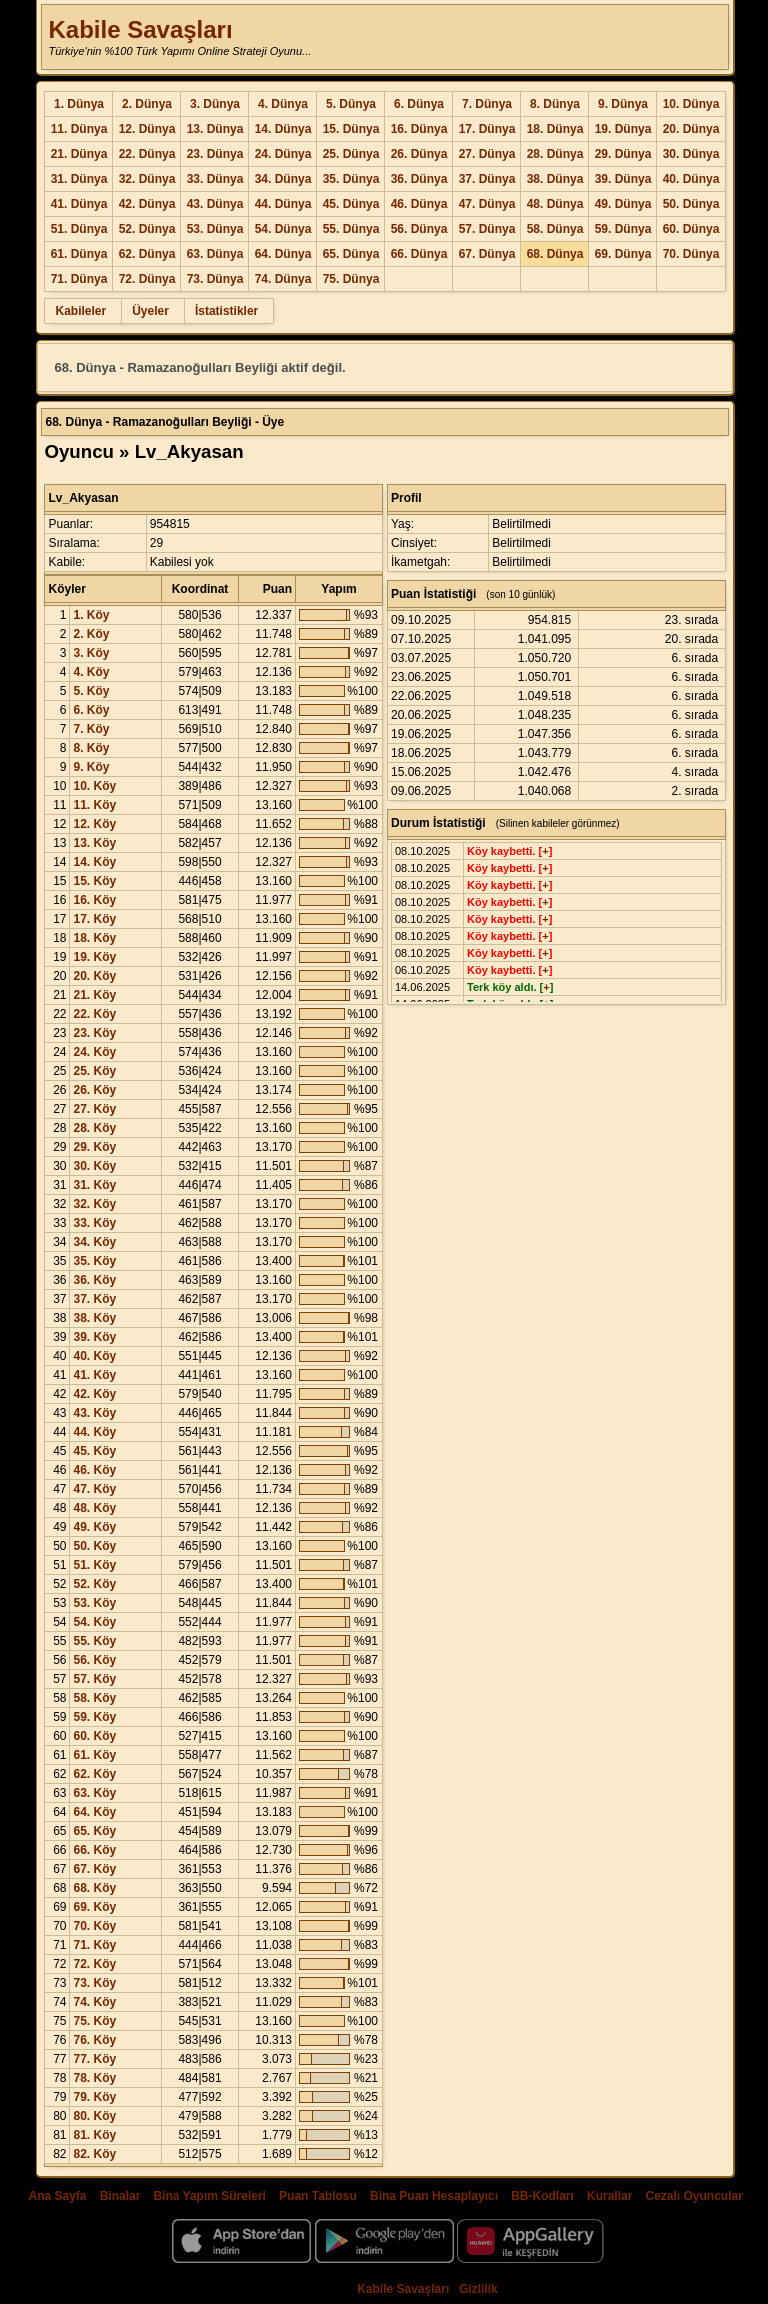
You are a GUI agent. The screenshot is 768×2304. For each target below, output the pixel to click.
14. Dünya (283, 129)
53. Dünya (215, 229)
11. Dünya (79, 129)
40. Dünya (691, 179)
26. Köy (94, 1090)
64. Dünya (283, 254)
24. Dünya (283, 154)
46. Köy (94, 1470)
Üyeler (150, 311)
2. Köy (91, 634)
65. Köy (94, 1831)
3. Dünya (215, 104)
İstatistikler (226, 311)
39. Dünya (623, 179)
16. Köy (94, 900)
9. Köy (91, 767)
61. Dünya (79, 254)
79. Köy (94, 2097)
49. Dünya (623, 204)
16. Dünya (419, 129)
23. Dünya (215, 154)
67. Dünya (487, 254)
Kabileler (80, 311)
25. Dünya (351, 154)
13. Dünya (215, 129)
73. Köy (94, 1983)
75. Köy (94, 2021)
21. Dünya (79, 154)
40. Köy (94, 1356)
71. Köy (94, 1945)
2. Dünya (147, 104)
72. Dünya (147, 279)
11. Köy (94, 805)
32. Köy (94, 1204)
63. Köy (94, 1793)
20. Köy (94, 976)
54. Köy (94, 1622)
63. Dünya (215, 254)
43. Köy (94, 1413)
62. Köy (94, 1774)
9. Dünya (623, 104)
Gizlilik (478, 2289)
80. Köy (94, 2116)
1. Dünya (79, 104)
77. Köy (94, 2059)
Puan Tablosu (318, 2196)
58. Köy (94, 1698)
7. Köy (91, 729)
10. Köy (94, 786)
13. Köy (94, 843)
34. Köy (94, 1242)
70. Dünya (691, 254)
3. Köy (91, 653)
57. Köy (94, 1679)
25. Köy (94, 1071)
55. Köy (94, 1641)
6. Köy (91, 710)
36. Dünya (419, 179)
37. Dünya (487, 179)
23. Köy (94, 1033)
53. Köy (94, 1603)
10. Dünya (691, 104)
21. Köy (94, 995)
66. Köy (94, 1850)
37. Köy (94, 1299)
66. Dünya (419, 254)
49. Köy (94, 1527)
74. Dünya (283, 279)
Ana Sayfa (57, 2196)
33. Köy (94, 1223)
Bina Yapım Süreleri (209, 2196)
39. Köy (94, 1337)
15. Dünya (351, 129)
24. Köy (94, 1052)
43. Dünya (215, 204)
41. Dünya (79, 204)
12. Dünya (147, 129)
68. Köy (94, 1888)
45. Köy (94, 1451)
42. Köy (94, 1394)
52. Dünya (147, 229)
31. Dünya (79, 179)
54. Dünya (283, 229)
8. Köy (91, 748)
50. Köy (94, 1546)
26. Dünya (419, 154)
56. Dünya (419, 229)
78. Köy (94, 2078)
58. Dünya (555, 229)
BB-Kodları (542, 2196)
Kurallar (609, 2196)
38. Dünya (555, 179)
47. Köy (94, 1489)
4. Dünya (283, 104)
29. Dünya (623, 154)
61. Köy (94, 1755)
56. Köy (94, 1660)
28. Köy (94, 1128)
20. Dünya (691, 129)
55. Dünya (351, 229)
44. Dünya (283, 204)
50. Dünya (691, 204)
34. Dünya (283, 179)
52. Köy (94, 1584)
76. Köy (94, 2040)
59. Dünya (623, 229)
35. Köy (94, 1261)
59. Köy (94, 1717)
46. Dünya (419, 204)
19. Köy (94, 957)
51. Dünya (79, 229)
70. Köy (94, 1926)
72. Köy (94, 1964)
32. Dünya (147, 179)
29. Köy (94, 1147)
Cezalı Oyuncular (693, 2196)
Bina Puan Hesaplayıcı (434, 2196)
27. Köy (94, 1109)
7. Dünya (487, 104)
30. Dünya (691, 154)
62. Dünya (147, 254)
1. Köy (91, 615)
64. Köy (94, 1812)
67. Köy (94, 1869)
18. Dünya (555, 129)
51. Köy (94, 1565)
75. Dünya (351, 279)
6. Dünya (419, 104)
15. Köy (94, 881)
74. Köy (94, 2002)
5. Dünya (351, 104)
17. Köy (94, 919)
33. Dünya (215, 179)
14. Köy (94, 862)
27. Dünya (487, 154)
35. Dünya (351, 179)
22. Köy (94, 1014)
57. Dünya (487, 229)
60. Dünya (691, 229)
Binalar (120, 2196)
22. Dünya (147, 154)
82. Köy (94, 2154)
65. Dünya (351, 254)
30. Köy (94, 1166)
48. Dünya (555, 204)
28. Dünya (555, 154)
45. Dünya (351, 204)
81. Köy (94, 2135)
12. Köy (94, 824)
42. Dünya (147, 204)
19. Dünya (623, 129)
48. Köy (94, 1508)
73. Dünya (215, 279)
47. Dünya (487, 204)
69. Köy (94, 1907)
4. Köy (91, 672)
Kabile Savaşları (140, 29)
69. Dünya (623, 254)
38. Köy (94, 1318)
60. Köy (94, 1736)
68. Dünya (555, 254)
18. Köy (94, 938)
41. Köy (94, 1375)
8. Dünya (555, 104)
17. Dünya (487, 129)
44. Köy (94, 1432)
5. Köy (91, 691)
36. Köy (94, 1280)
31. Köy (94, 1185)
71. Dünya (79, 279)
